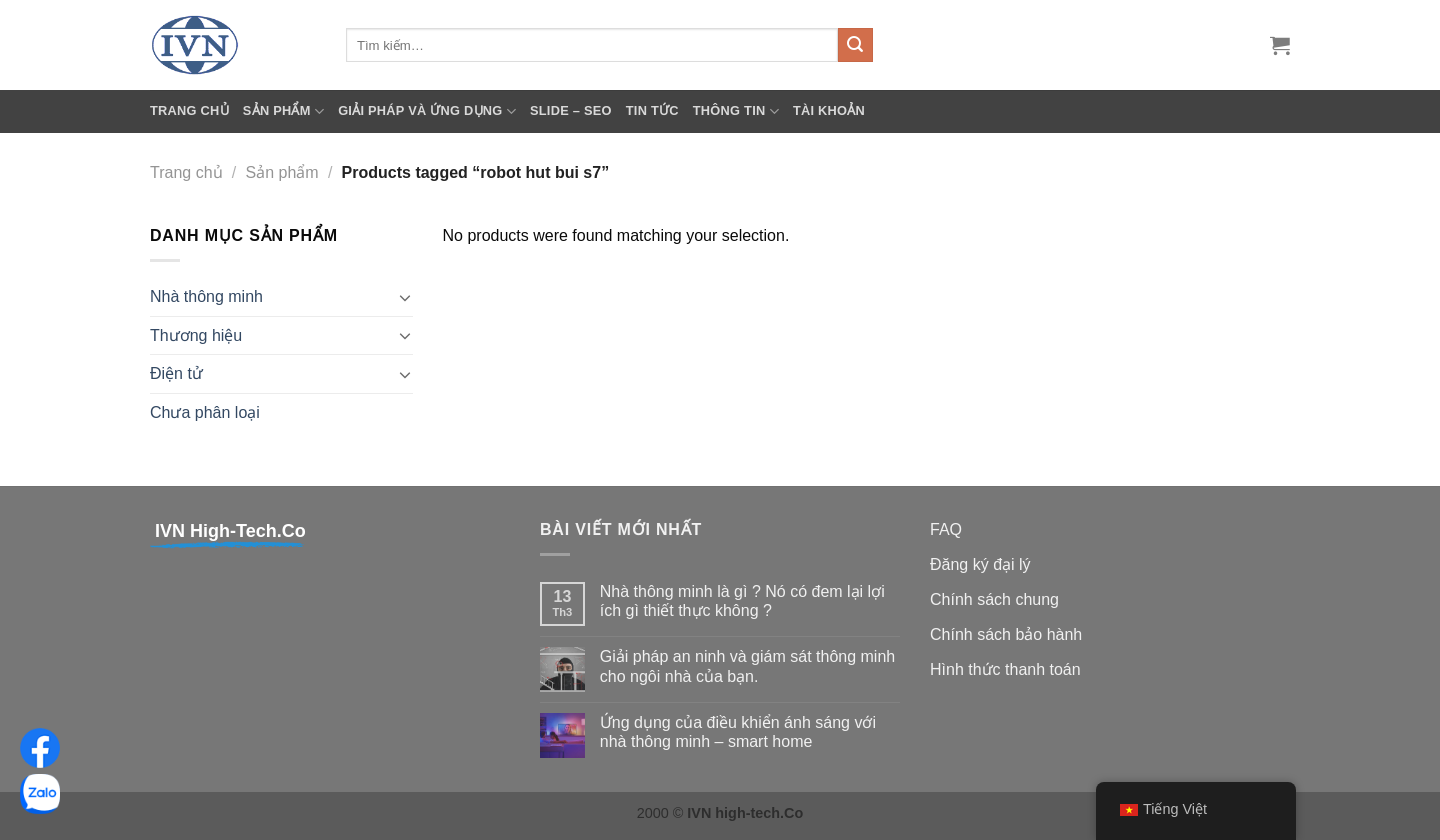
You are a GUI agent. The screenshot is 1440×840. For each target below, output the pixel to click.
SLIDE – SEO (571, 110)
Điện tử (176, 373)
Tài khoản (829, 110)
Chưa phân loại (205, 412)
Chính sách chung (994, 599)
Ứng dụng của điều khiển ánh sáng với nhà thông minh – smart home (738, 732)
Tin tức (652, 110)
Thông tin (736, 111)
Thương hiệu (196, 335)
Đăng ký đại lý (980, 564)
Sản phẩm (283, 111)
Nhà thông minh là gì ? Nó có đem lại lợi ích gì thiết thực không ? (742, 601)
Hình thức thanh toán (1005, 669)
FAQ (946, 529)
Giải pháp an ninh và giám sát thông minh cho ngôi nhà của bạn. (747, 666)
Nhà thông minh (206, 296)
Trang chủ (189, 110)
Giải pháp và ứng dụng (427, 111)
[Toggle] (405, 297)
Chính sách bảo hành (1006, 634)
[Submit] (855, 45)
